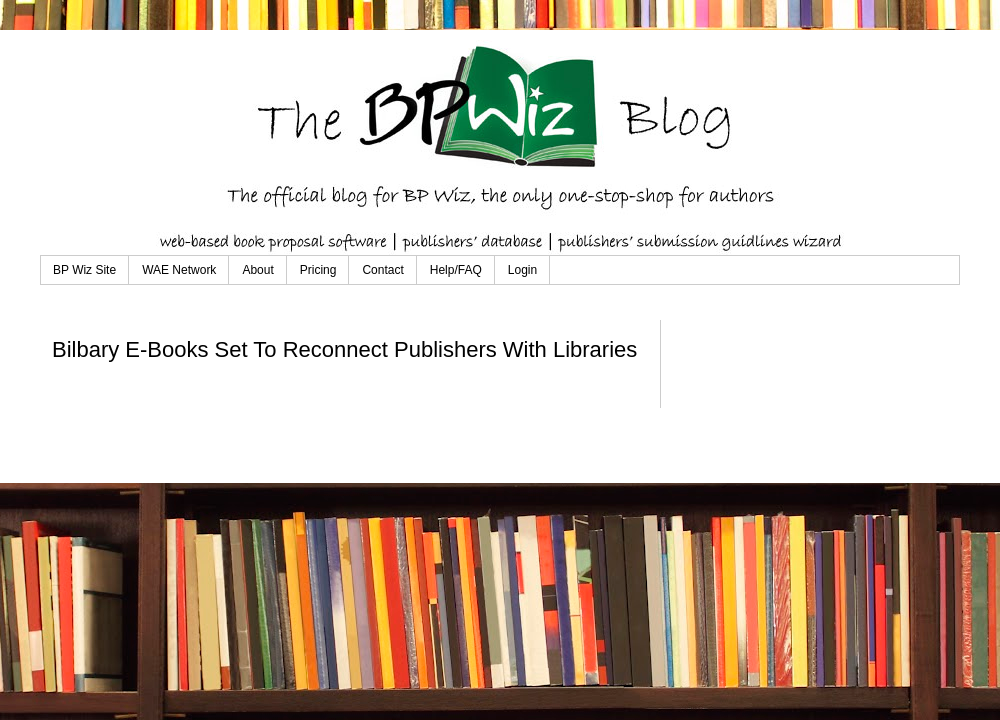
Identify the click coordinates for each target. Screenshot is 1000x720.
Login (522, 270)
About (257, 270)
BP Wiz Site (84, 270)
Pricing (318, 270)
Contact (382, 270)
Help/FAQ (456, 270)
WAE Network (179, 270)
